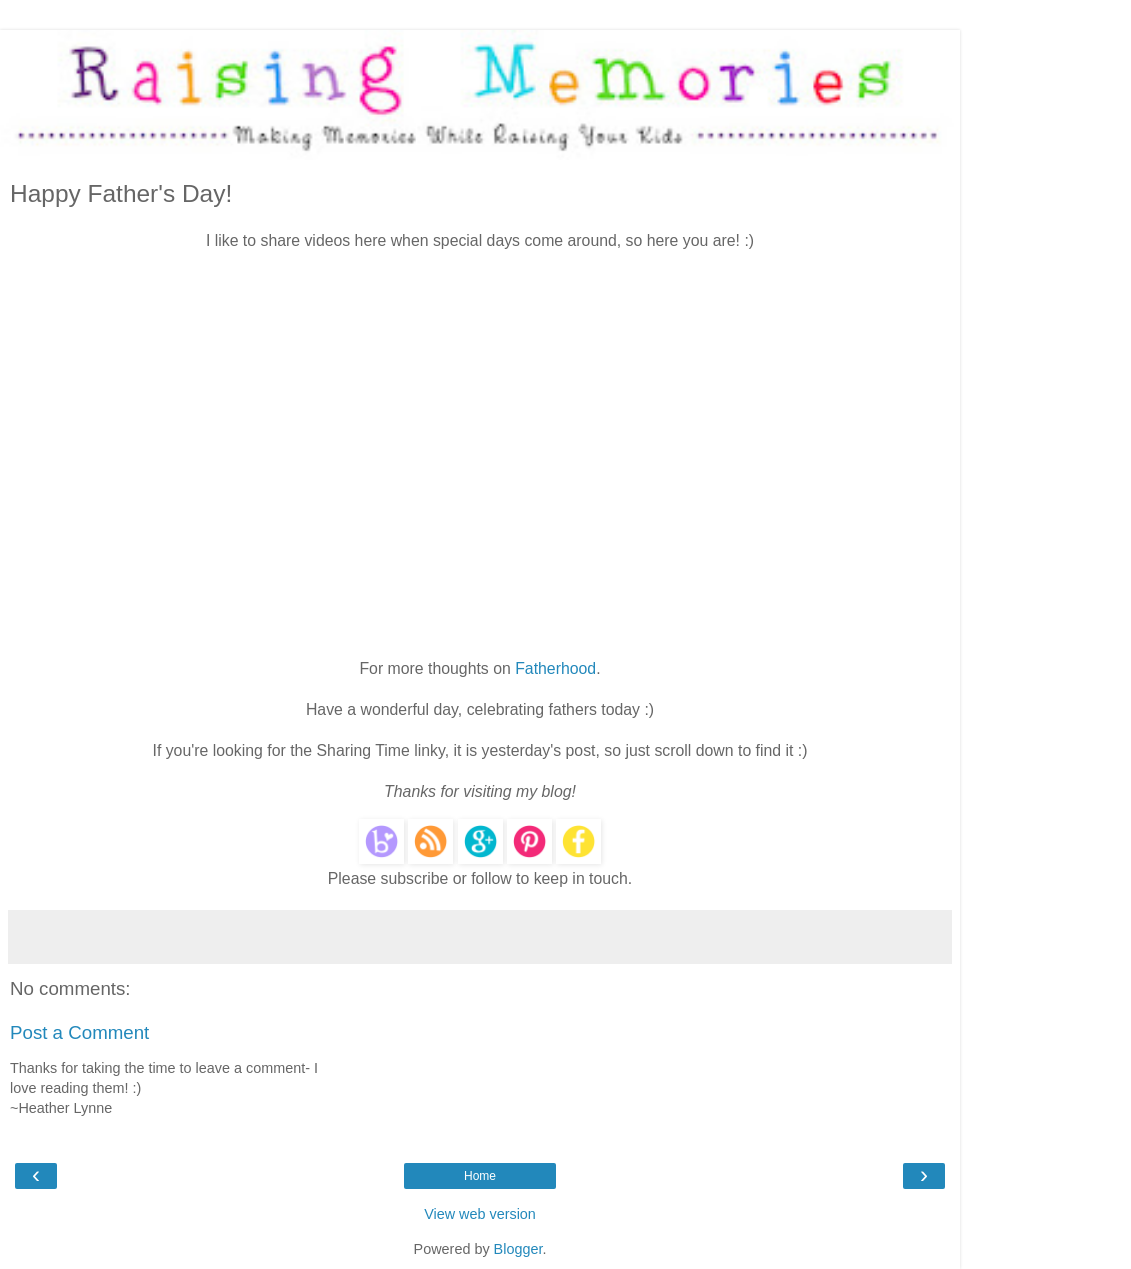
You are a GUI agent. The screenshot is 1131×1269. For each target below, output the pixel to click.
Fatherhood (555, 668)
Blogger (518, 1249)
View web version (480, 1214)
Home (480, 1176)
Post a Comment (79, 1032)
